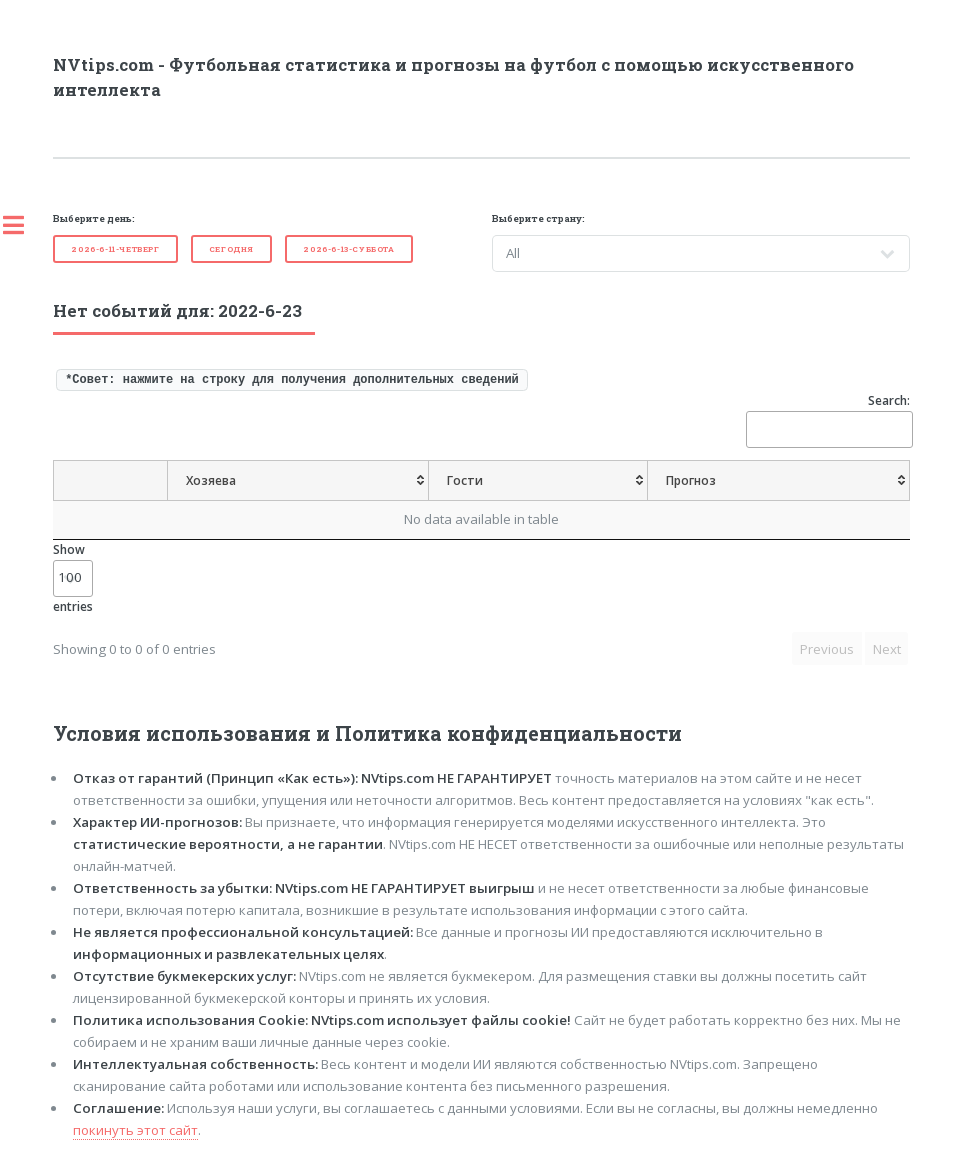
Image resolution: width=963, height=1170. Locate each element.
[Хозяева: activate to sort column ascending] (298, 481)
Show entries (73, 577)
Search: (828, 419)
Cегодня (231, 249)
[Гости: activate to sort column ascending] (538, 481)
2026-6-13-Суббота (348, 249)
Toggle (24, 225)
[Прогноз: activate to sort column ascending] (778, 481)
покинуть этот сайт (135, 1130)
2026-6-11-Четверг (115, 249)
